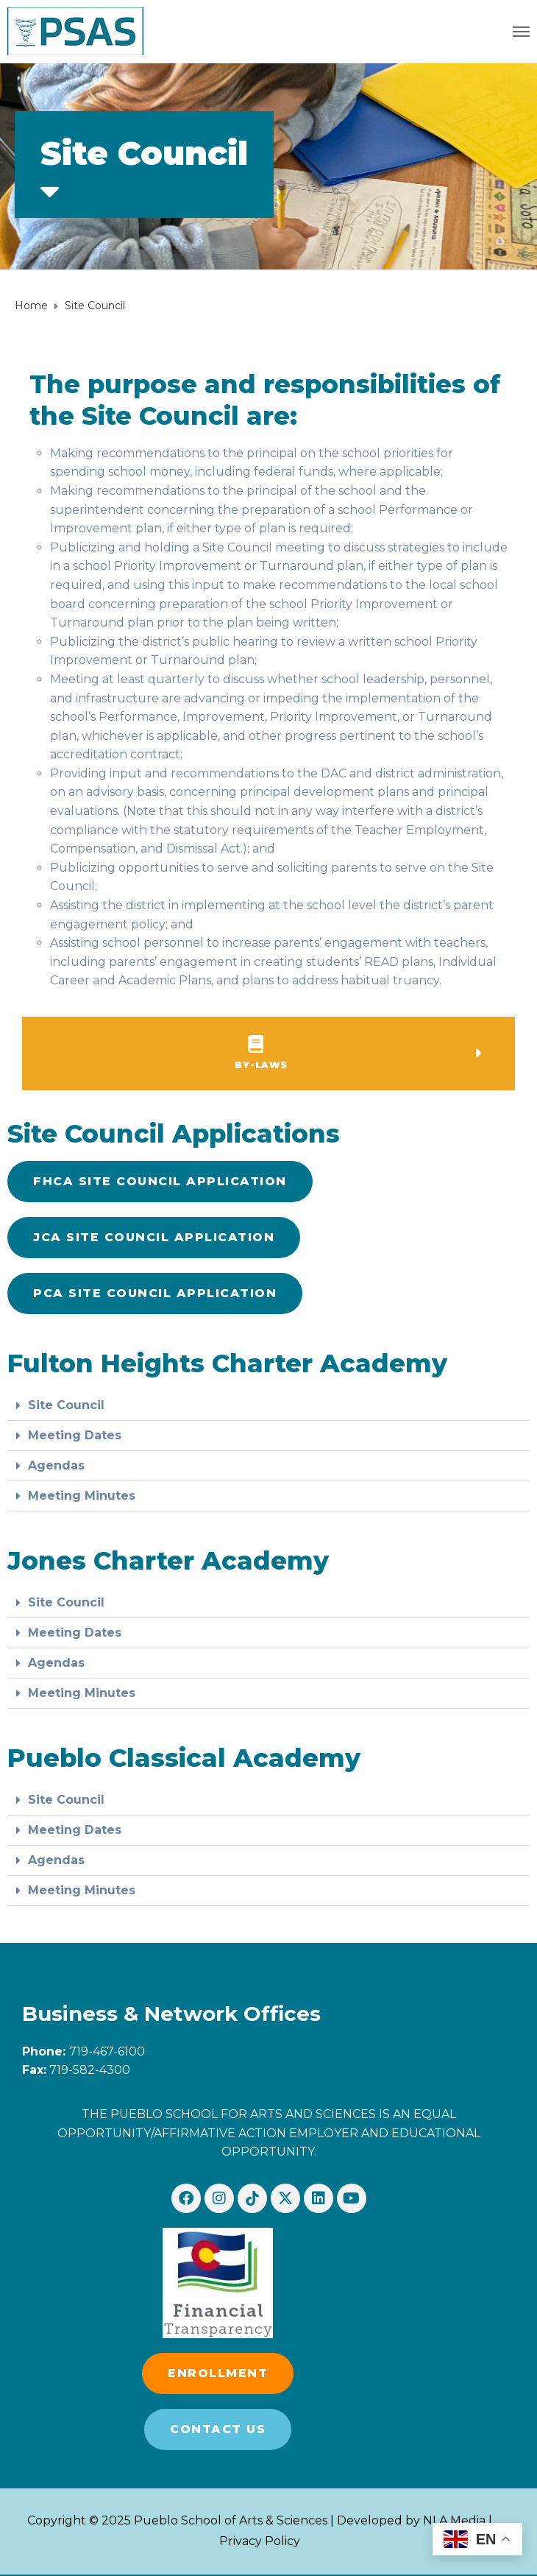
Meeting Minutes (81, 1496)
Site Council (66, 1405)
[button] (154, 1293)
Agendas (56, 1465)
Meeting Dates (74, 1435)
